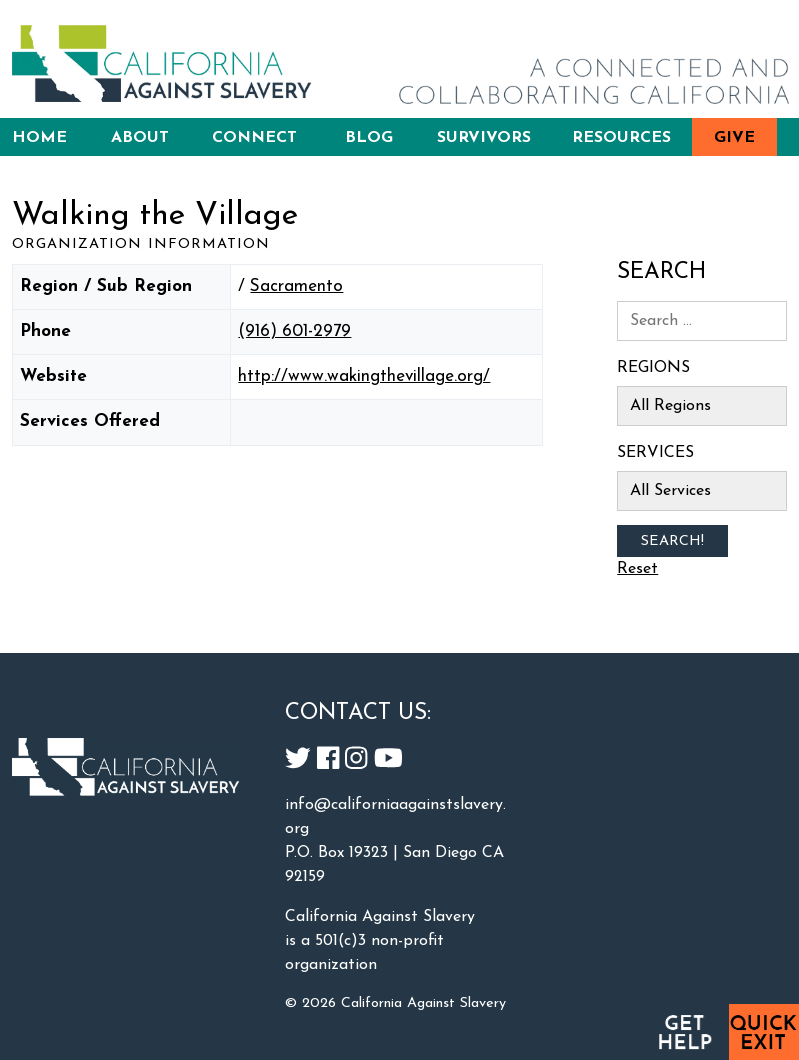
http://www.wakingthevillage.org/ (364, 376)
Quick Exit (764, 1032)
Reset (637, 569)
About (140, 138)
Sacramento (296, 286)
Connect (254, 138)
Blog (369, 138)
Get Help (684, 1032)
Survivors (484, 138)
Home (39, 138)
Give (734, 138)
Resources (621, 138)
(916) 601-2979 (294, 331)
